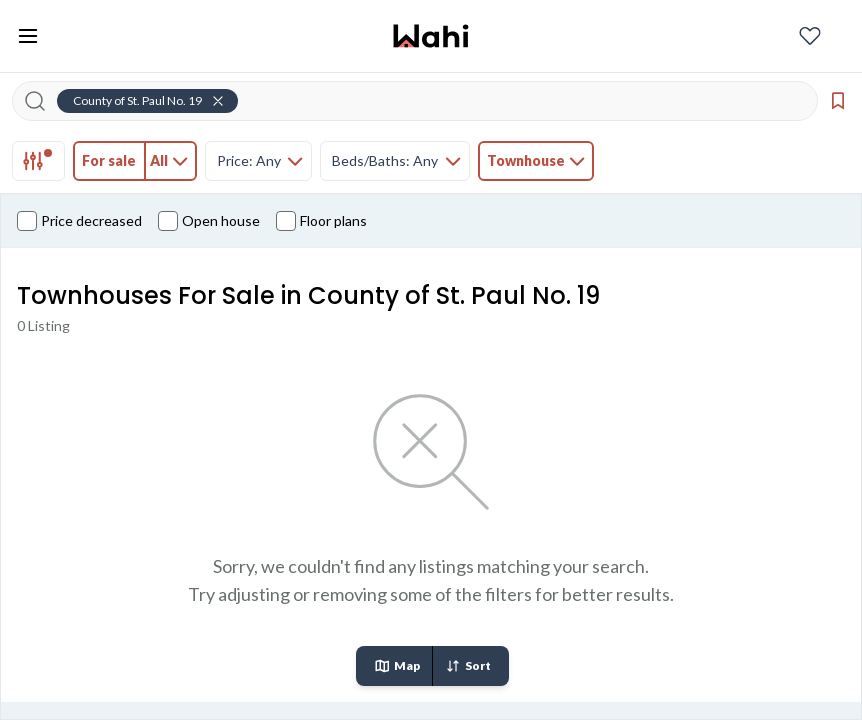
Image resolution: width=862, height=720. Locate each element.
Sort (468, 666)
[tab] (38, 161)
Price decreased (79, 221)
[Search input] (427, 101)
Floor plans (321, 221)
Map (397, 666)
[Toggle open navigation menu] (28, 36)
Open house (209, 221)
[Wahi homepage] (431, 36)
